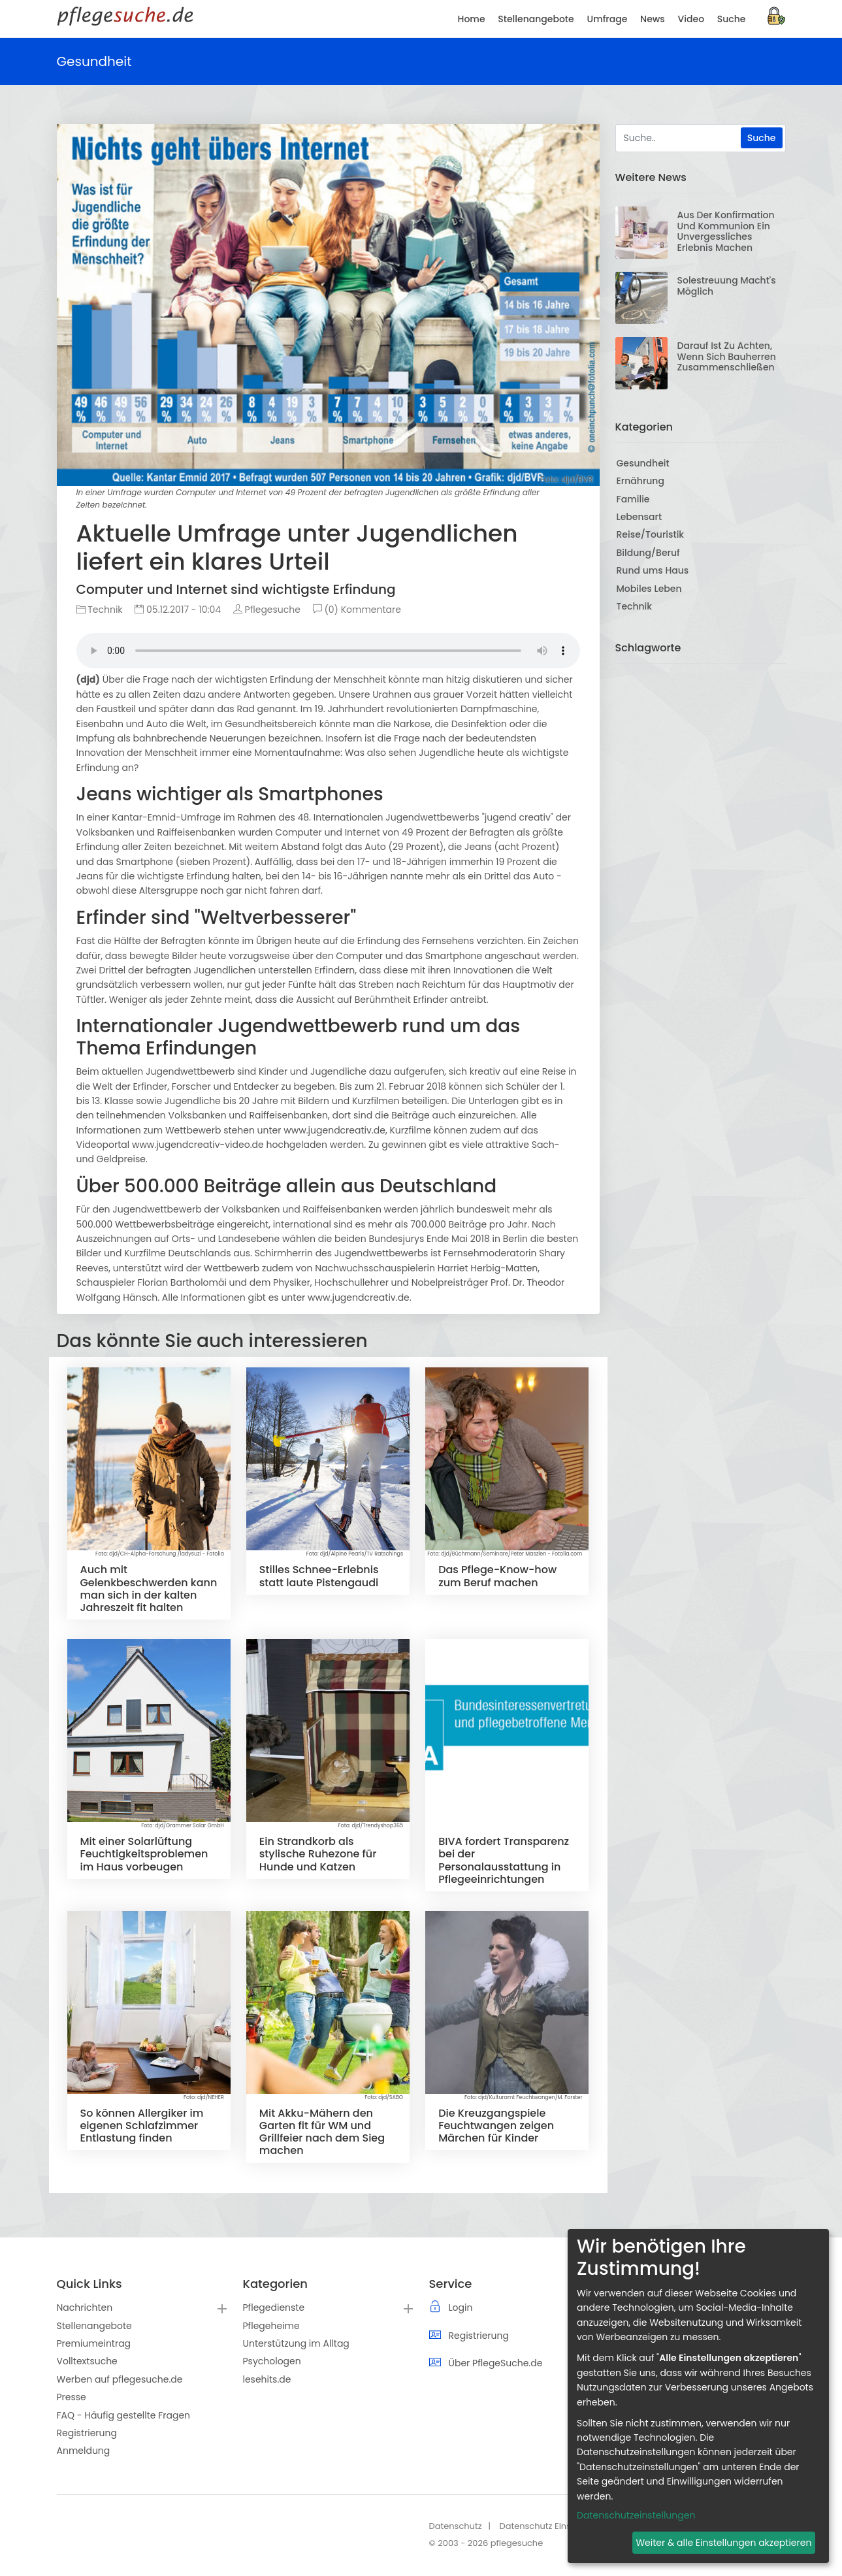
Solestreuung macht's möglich (726, 286)
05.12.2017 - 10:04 (178, 609)
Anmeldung (83, 2450)
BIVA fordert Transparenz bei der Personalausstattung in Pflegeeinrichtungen (503, 1860)
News (652, 18)
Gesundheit (643, 463)
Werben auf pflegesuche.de (120, 2379)
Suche (731, 18)
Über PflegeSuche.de (496, 2363)
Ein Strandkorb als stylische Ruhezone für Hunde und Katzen (318, 1854)
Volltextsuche (87, 2361)
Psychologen (272, 2361)
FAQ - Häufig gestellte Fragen (124, 2415)
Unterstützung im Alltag (296, 2343)
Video (691, 18)
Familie (633, 499)
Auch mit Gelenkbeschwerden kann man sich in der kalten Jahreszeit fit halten (149, 1588)
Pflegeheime (271, 2325)
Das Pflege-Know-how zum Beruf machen (497, 1576)
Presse (71, 2397)
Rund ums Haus (653, 570)
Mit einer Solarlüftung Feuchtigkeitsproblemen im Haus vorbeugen (144, 1854)
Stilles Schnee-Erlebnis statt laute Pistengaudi (319, 1576)
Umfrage (607, 18)
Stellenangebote (94, 2325)
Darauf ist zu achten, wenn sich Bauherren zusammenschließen (726, 356)
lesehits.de (267, 2379)
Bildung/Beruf (648, 552)
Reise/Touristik (651, 534)
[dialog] (698, 2396)
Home (471, 18)
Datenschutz (455, 2526)
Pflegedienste (274, 2307)
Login (461, 2307)
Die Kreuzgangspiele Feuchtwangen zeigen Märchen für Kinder (496, 2125)
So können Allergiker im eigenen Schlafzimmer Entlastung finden (142, 2125)
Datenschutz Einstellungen (555, 2526)
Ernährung (640, 480)
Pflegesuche (266, 609)
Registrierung (87, 2432)
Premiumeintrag (94, 2343)
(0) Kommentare (357, 609)
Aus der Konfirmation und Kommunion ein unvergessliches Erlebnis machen (726, 231)
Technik (99, 609)
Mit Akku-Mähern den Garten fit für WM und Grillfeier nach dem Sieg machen (322, 2132)
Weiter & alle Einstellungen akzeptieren (723, 2542)
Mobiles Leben (649, 588)
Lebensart (639, 516)
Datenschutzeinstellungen (636, 2515)
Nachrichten (85, 2307)
